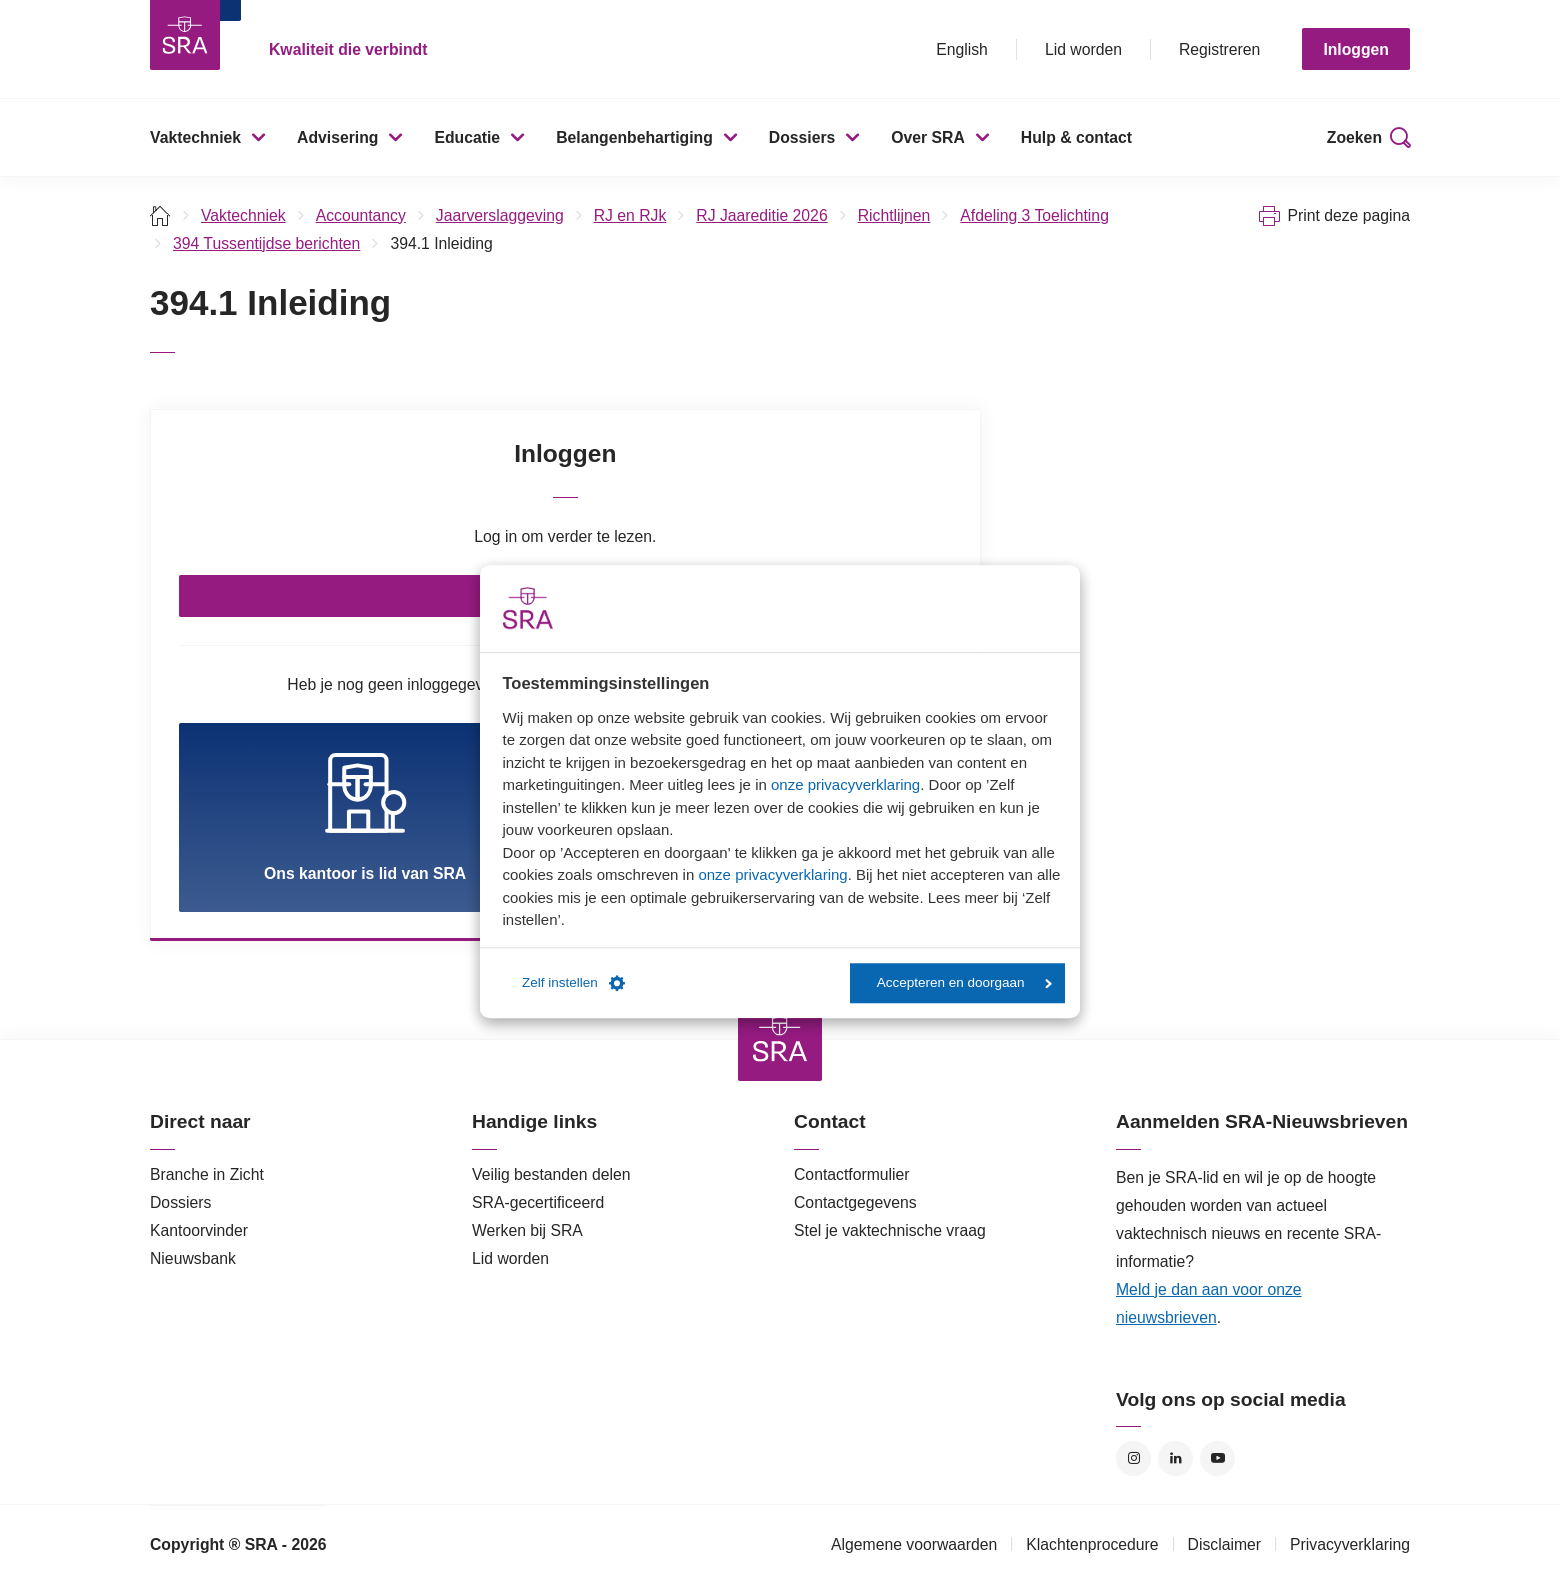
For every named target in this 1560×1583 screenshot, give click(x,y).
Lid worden (1083, 49)
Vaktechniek (195, 137)
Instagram (1133, 1458)
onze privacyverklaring (845, 784)
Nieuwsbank (193, 1258)
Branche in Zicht (207, 1174)
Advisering (337, 137)
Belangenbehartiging (634, 137)
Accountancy (361, 215)
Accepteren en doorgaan (964, 982)
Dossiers (802, 137)
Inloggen (1356, 49)
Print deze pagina (1348, 215)
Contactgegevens (855, 1202)
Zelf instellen (573, 983)
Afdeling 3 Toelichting (1034, 215)
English (962, 49)
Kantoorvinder (199, 1230)
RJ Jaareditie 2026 (761, 215)
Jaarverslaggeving (500, 215)
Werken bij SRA (527, 1230)
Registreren (1219, 49)
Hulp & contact (1076, 137)
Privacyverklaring (1350, 1544)
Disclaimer (1225, 1544)
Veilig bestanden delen (551, 1174)
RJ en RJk (630, 215)
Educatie (467, 137)
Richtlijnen (894, 215)
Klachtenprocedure (1092, 1544)
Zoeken (1354, 137)
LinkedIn (1175, 1458)
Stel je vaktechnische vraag (890, 1230)
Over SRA (928, 137)
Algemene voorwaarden (914, 1544)
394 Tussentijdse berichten (266, 243)
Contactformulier (852, 1174)
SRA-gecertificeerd (538, 1202)
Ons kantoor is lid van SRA (365, 816)
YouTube (1217, 1458)
